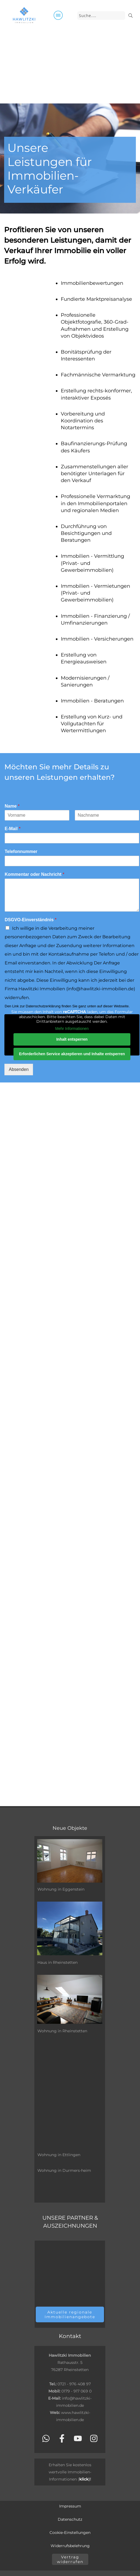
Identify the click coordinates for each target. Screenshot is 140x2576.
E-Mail (13, 828)
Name (12, 806)
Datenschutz (70, 2519)
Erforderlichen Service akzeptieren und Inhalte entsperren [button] (72, 1054)
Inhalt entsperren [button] (72, 1039)
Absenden (19, 1069)
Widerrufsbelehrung (70, 2545)
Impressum (70, 2506)
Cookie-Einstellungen (70, 2532)
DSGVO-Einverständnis (31, 919)
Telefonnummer (21, 851)
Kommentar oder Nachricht (34, 874)
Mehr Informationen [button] (72, 1028)
